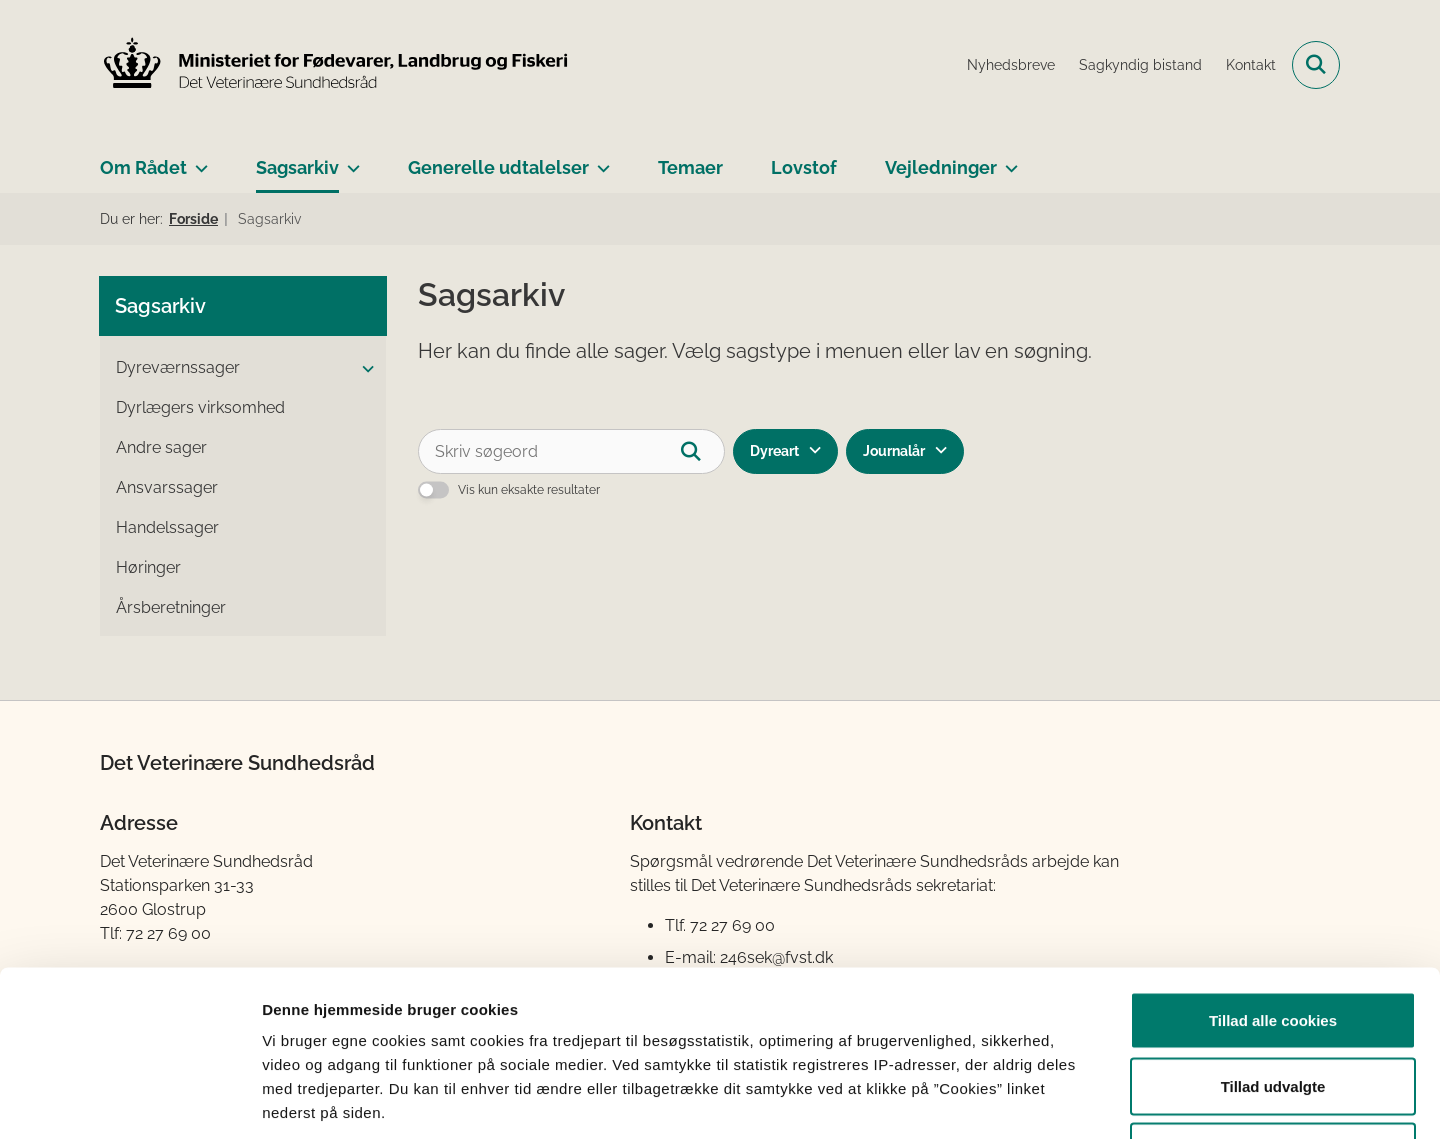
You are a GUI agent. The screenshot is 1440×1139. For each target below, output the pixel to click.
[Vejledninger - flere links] (1007, 160)
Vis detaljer (1039, 1099)
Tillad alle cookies (1273, 876)
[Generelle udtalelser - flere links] (599, 160)
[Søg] (702, 451)
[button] (363, 369)
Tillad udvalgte (1273, 942)
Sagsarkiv (297, 167)
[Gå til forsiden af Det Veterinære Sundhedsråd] (335, 65)
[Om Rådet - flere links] (197, 160)
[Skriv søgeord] (571, 451)
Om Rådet (143, 167)
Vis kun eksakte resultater (529, 490)
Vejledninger (941, 167)
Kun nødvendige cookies (1273, 1007)
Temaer (690, 167)
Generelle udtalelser (498, 167)
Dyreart (774, 451)
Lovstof (804, 167)
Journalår (894, 451)
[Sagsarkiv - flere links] (349, 160)
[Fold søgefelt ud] (1316, 65)
